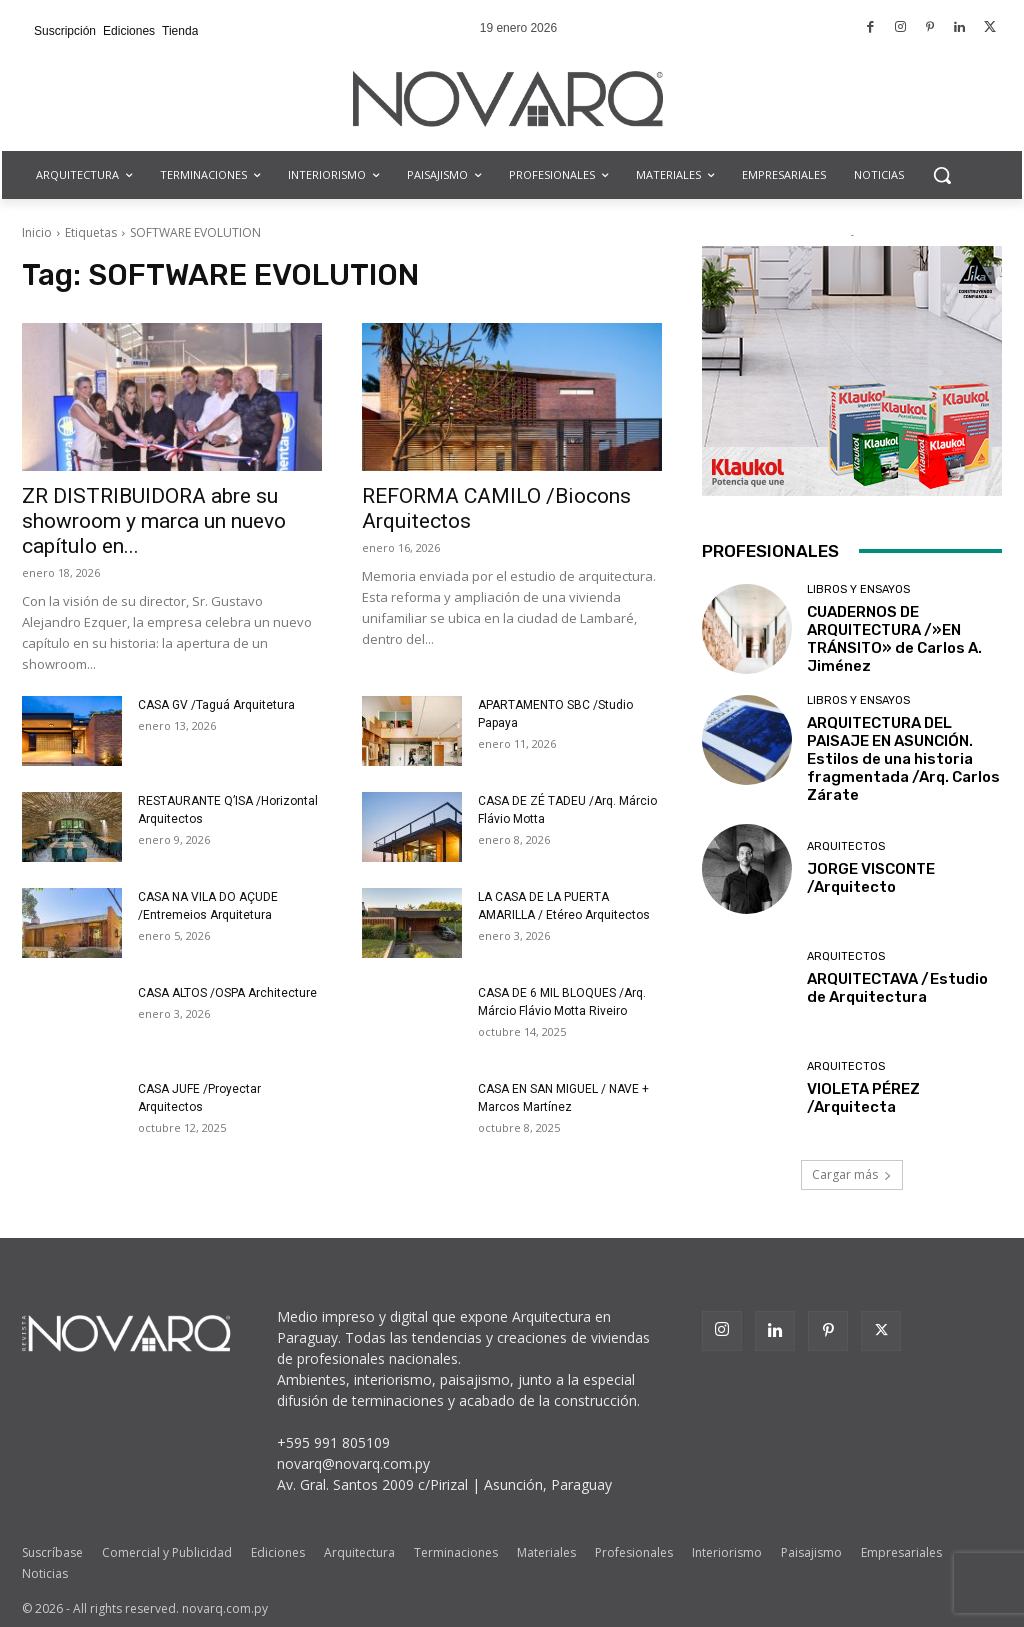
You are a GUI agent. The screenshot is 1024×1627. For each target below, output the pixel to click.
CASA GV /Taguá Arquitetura (216, 705)
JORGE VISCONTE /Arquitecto (871, 878)
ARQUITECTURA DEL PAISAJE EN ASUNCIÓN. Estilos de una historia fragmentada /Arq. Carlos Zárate (903, 759)
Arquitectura (359, 1552)
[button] (942, 175)
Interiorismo (727, 1552)
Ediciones (278, 1552)
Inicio (37, 232)
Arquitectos (846, 846)
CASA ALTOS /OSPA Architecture (227, 993)
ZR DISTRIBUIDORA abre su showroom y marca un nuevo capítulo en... (154, 521)
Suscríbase (52, 1552)
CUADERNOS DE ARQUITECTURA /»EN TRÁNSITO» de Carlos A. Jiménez (894, 639)
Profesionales (634, 1552)
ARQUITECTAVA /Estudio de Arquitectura (897, 988)
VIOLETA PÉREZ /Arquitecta (863, 1098)
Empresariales (901, 1552)
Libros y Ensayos (858, 589)
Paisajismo (811, 1552)
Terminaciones (456, 1552)
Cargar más (852, 1174)
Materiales (546, 1552)
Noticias (45, 1573)
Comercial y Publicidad (167, 1552)
